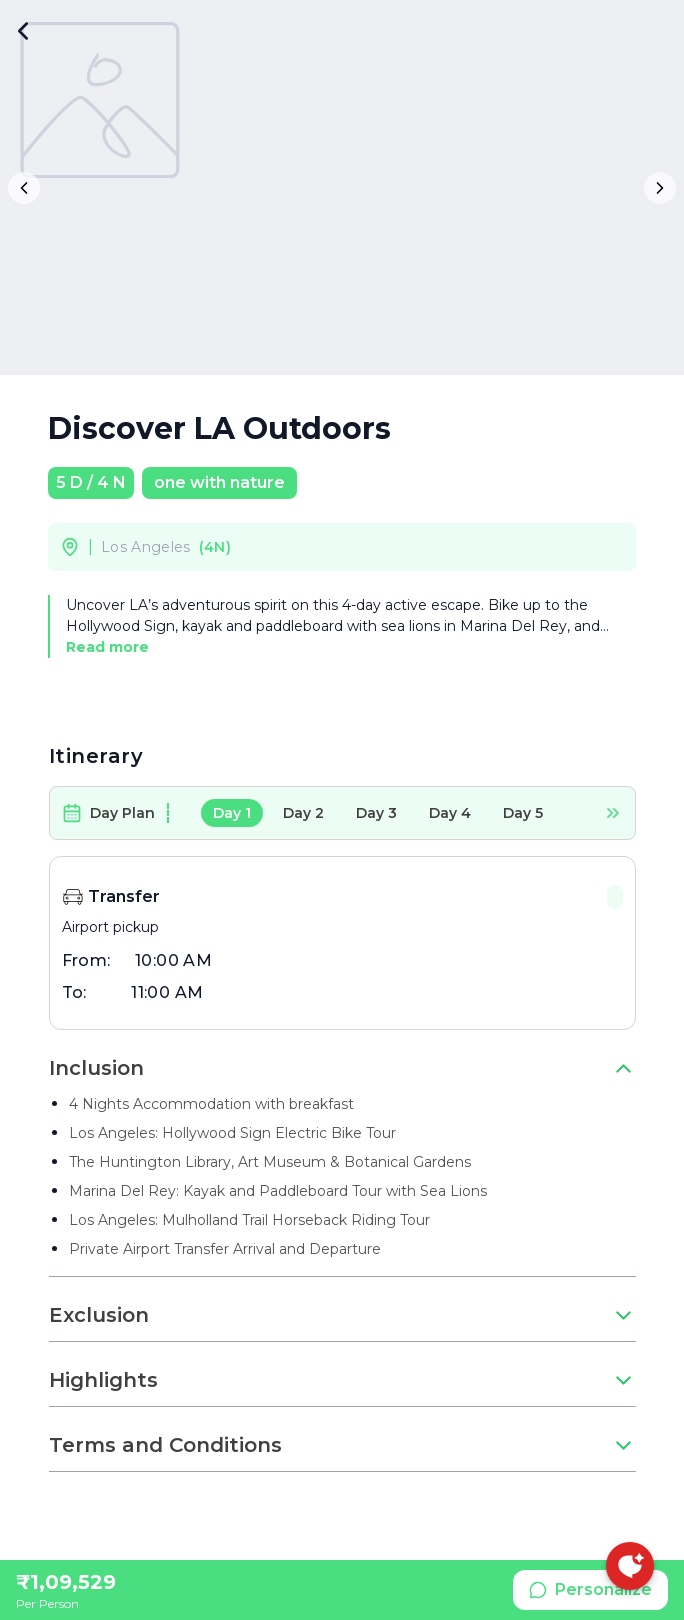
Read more (107, 647)
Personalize (590, 1589)
